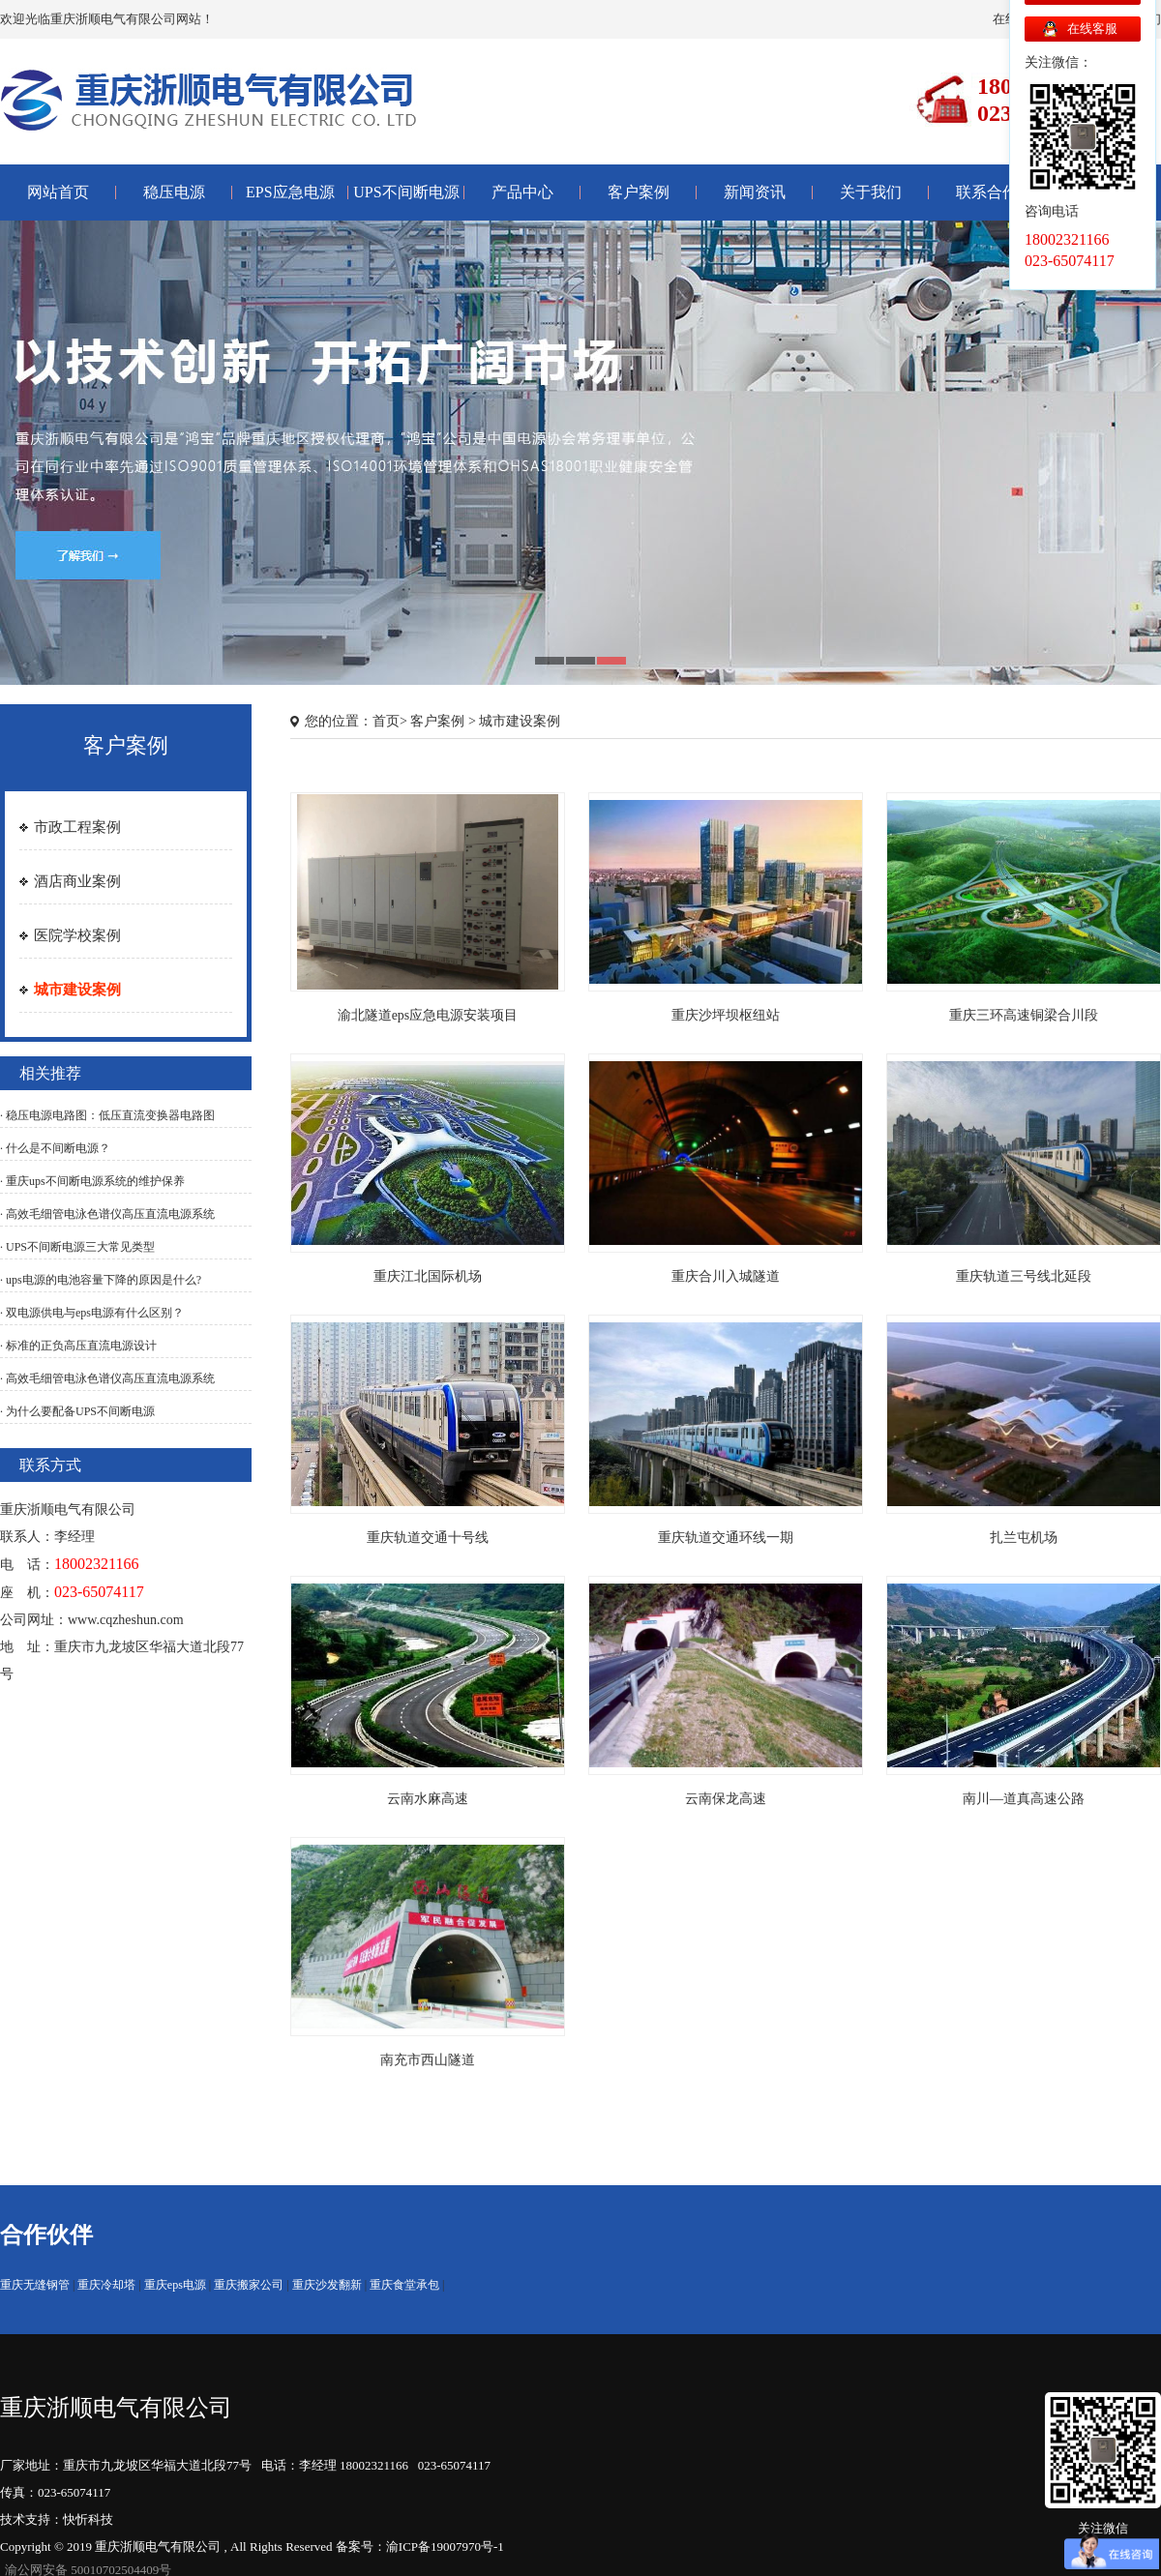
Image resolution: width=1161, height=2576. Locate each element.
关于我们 (871, 192)
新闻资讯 (755, 192)
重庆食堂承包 (404, 2285)
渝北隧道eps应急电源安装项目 (428, 1015)
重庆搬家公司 (248, 2285)
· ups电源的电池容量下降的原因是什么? (100, 1280)
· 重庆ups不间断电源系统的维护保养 (92, 1181)
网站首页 (58, 192)
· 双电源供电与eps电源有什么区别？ (92, 1312)
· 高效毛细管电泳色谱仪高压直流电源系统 (107, 1214)
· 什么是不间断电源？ (55, 1148)
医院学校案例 (77, 935)
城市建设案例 (77, 989)
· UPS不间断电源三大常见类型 (77, 1247)
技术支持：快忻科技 (56, 2519)
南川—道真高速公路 (1024, 1798)
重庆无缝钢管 (35, 2285)
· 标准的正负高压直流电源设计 (78, 1345)
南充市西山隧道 (427, 2060)
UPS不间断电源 (406, 192)
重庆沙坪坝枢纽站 (725, 1015)
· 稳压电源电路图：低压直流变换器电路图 (107, 1115)
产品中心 (522, 192)
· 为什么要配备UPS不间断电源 (77, 1411)
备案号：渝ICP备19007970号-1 (420, 2546)
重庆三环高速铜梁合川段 (1023, 1015)
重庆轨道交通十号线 (428, 1537)
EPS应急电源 (290, 192)
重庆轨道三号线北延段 (1023, 1276)
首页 (386, 721)
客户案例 (639, 192)
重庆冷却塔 (106, 2285)
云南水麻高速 (427, 1798)
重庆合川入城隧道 (725, 1276)
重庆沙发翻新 (327, 2285)
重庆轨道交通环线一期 (725, 1537)
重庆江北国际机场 (427, 1276)
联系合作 (987, 192)
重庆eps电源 (175, 2285)
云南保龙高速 (725, 1798)
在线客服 (1092, 28)
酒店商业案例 (77, 881)
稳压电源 (174, 192)
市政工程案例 (77, 827)
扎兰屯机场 (1023, 1537)
